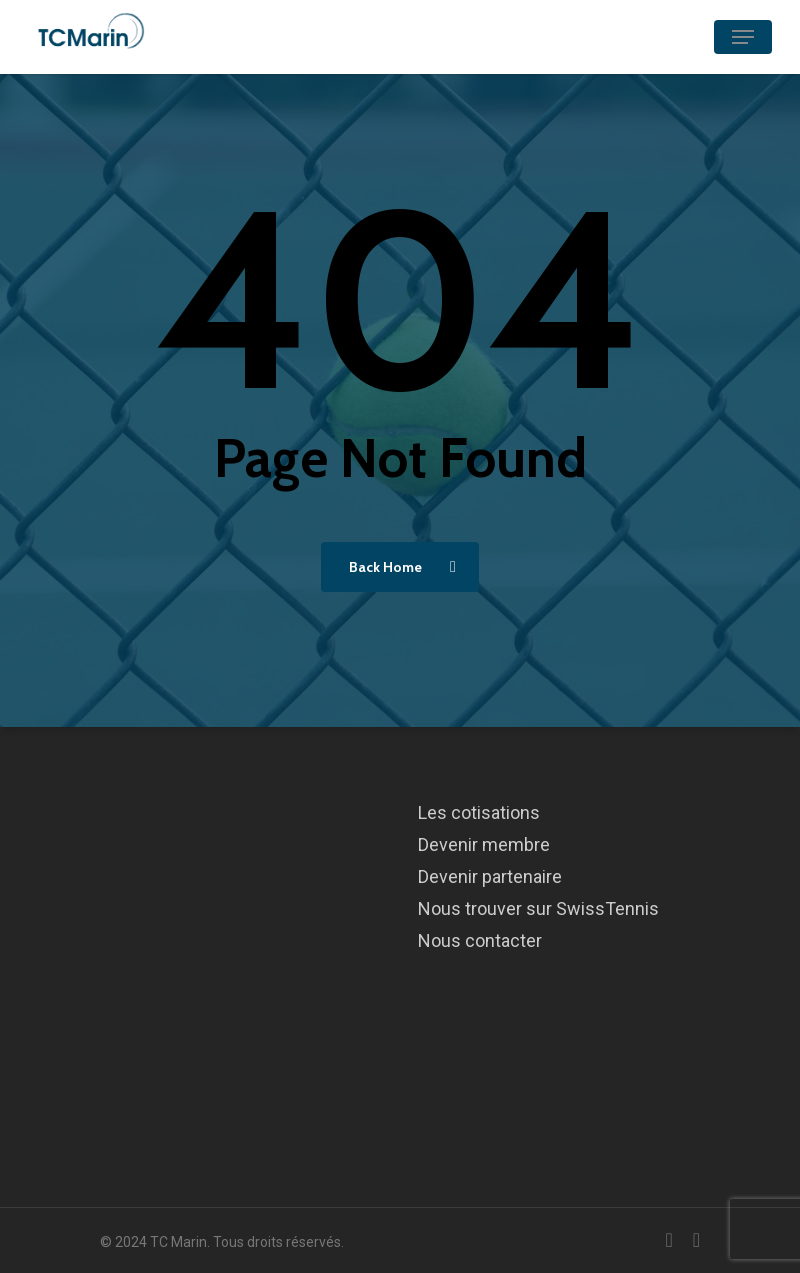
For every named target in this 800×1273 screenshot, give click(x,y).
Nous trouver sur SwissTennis (538, 908)
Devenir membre (484, 844)
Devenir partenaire (490, 876)
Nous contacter (480, 940)
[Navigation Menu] (743, 37)
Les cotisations (479, 812)
